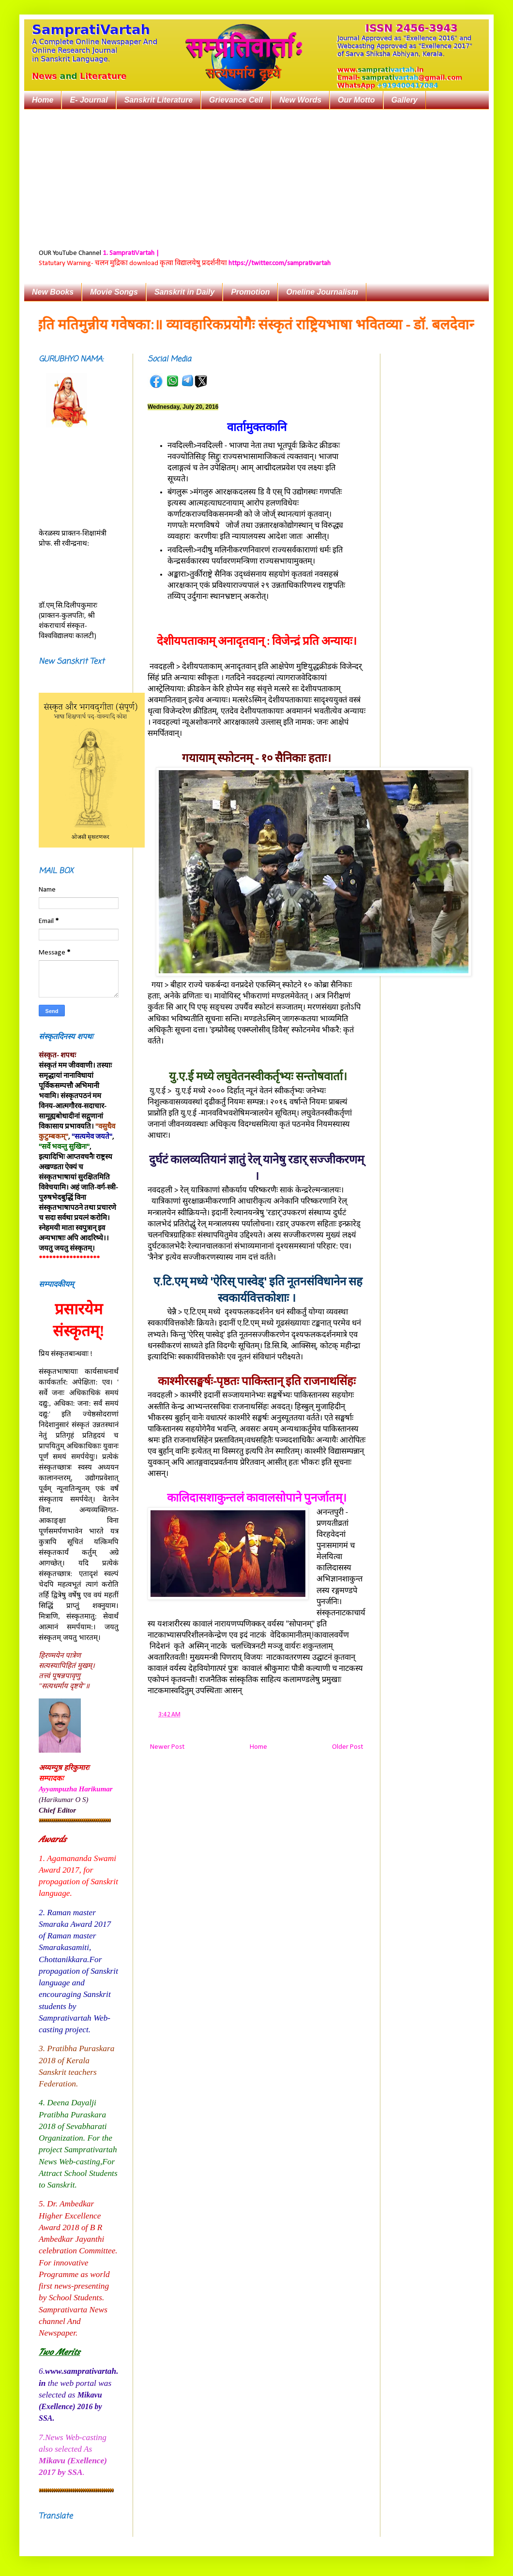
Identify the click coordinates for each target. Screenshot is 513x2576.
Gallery (405, 100)
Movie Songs (114, 292)
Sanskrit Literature (158, 100)
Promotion (250, 292)
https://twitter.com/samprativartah (279, 263)
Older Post (347, 1747)
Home (42, 100)
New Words (300, 100)
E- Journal (88, 100)
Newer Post (167, 1747)
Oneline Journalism (322, 292)
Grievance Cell (236, 100)
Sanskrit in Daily (184, 292)
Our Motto (356, 100)
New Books (53, 292)
